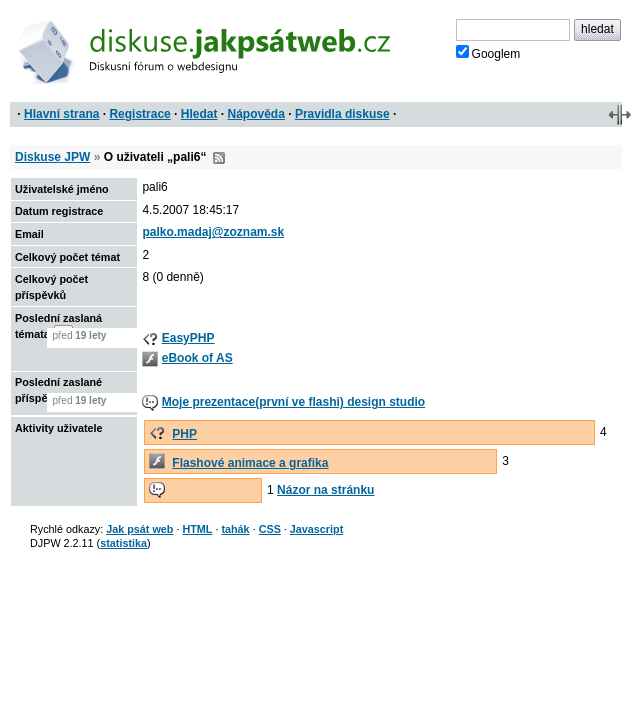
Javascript (316, 529)
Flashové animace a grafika (250, 463)
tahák (235, 529)
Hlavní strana (61, 114)
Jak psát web (139, 529)
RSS (219, 158)
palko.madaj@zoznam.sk (213, 232)
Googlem (488, 53)
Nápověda (256, 114)
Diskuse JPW (52, 157)
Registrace (139, 114)
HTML (197, 529)
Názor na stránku (325, 490)
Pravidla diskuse (342, 114)
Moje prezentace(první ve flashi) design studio (293, 402)
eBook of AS (197, 358)
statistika (123, 543)
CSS (270, 529)
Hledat (199, 114)
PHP (184, 434)
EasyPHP (188, 338)
